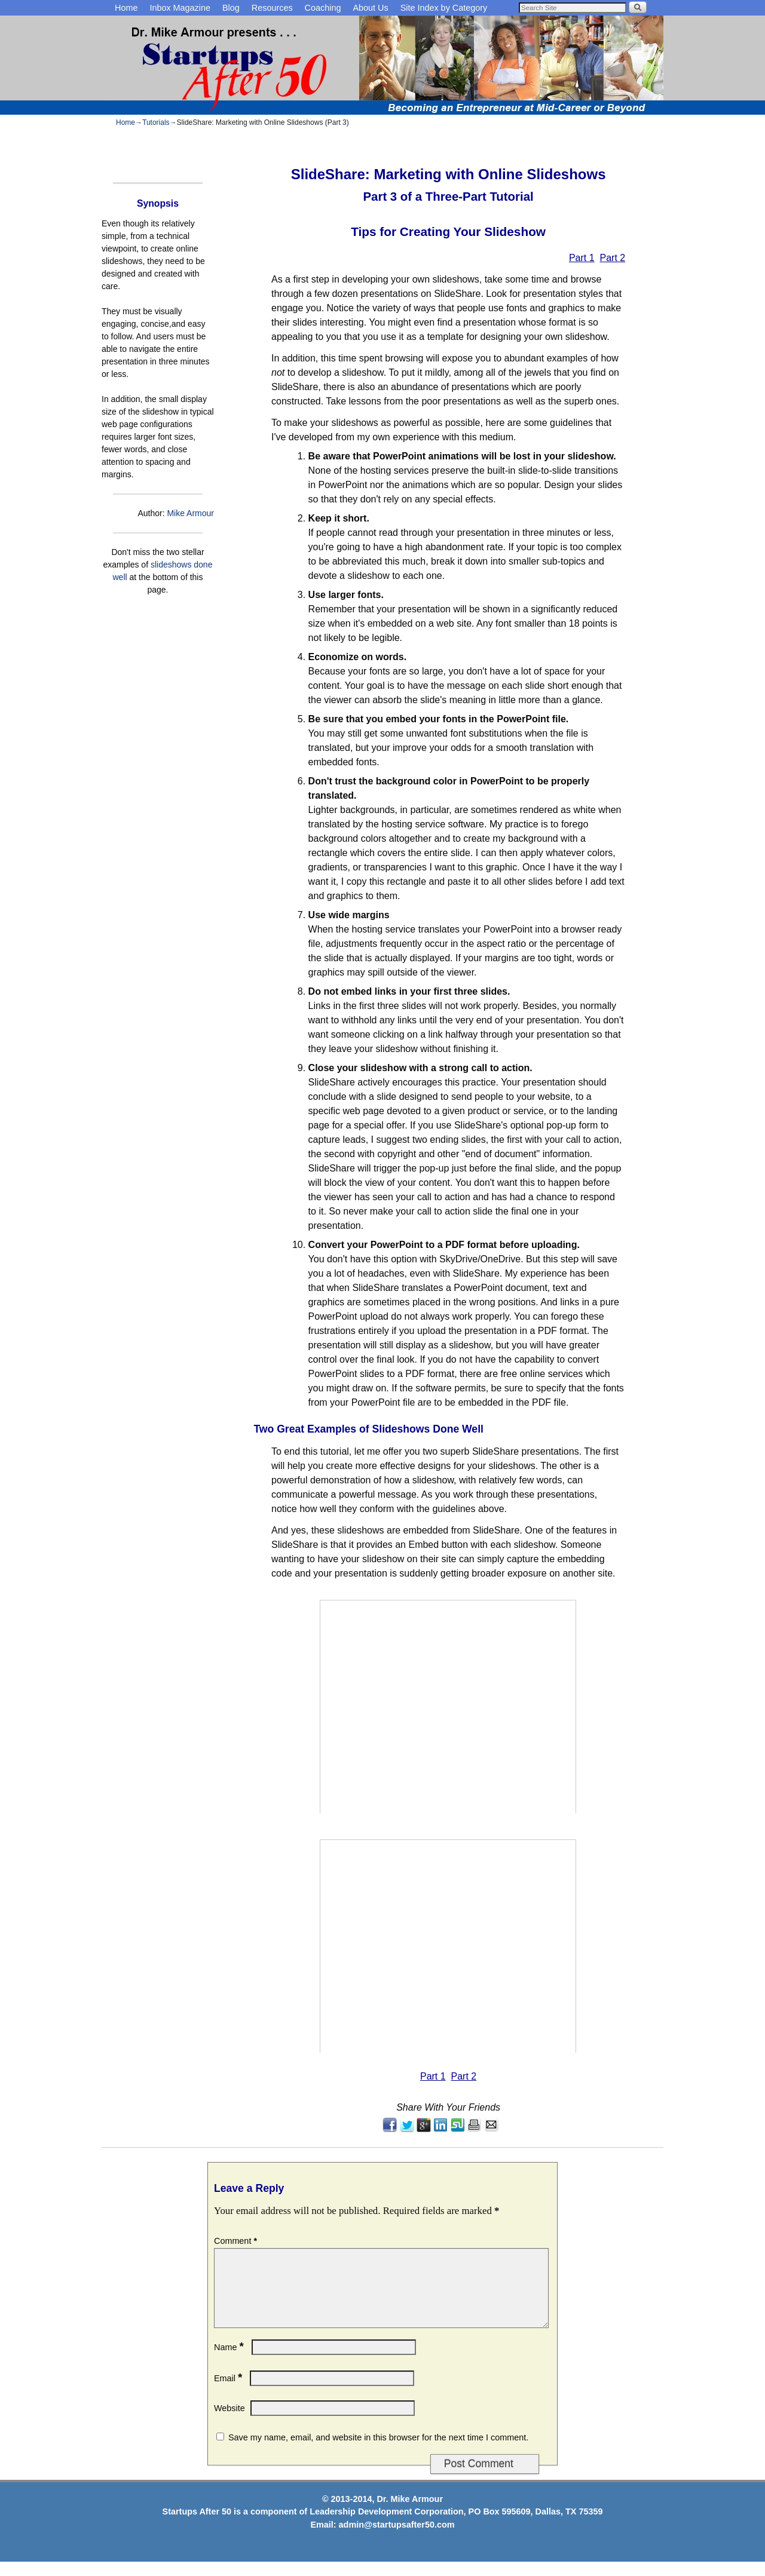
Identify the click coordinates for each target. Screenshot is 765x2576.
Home (126, 8)
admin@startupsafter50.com (397, 2539)
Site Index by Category (444, 8)
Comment (236, 2241)
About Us (370, 8)
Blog (231, 8)
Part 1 (582, 258)
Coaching (323, 8)
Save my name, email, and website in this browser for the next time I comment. (378, 2452)
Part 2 (613, 258)
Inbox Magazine (179, 8)
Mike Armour (190, 513)
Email (229, 2392)
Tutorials (156, 122)
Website (229, 2422)
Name (230, 2361)
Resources (272, 8)
